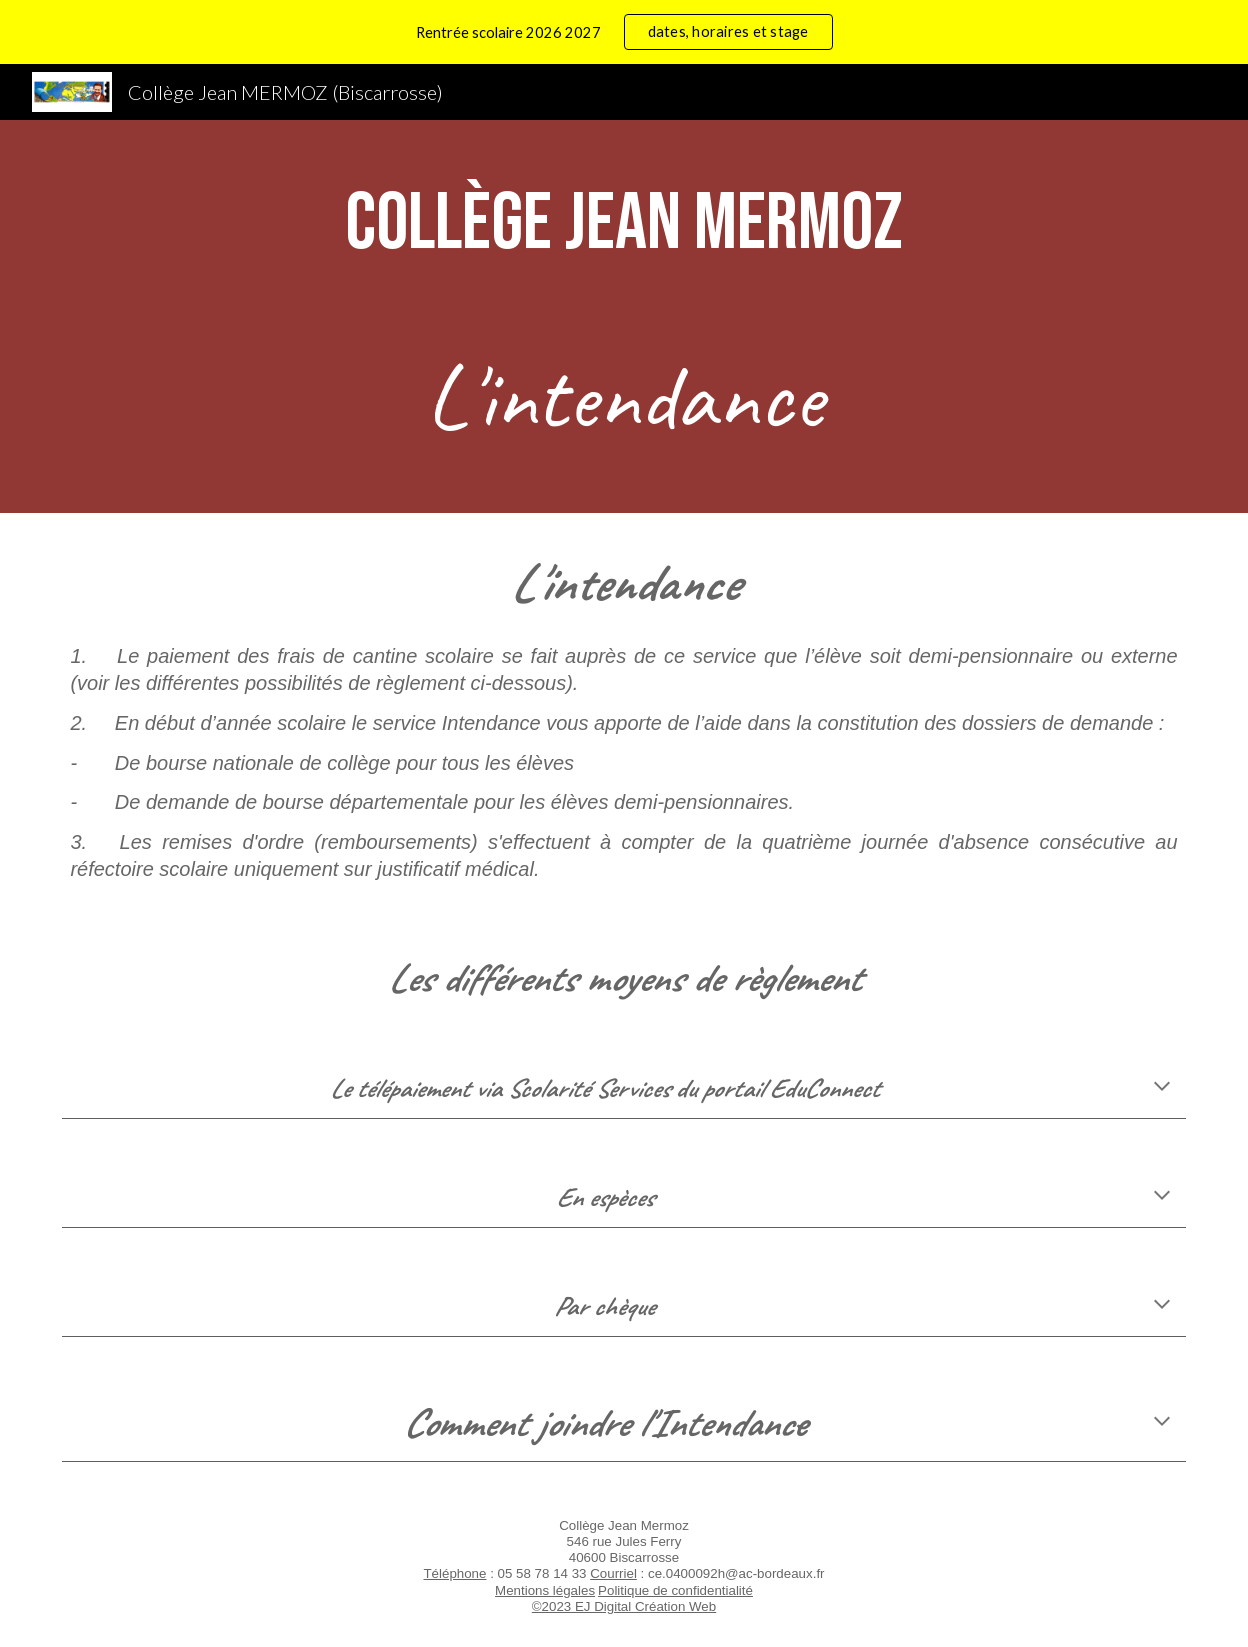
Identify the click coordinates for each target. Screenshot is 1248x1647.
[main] (623, 224)
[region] (624, 32)
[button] (1162, 1088)
